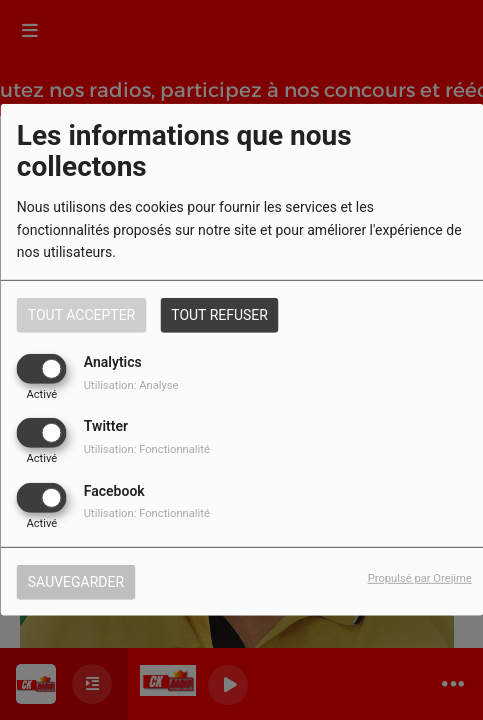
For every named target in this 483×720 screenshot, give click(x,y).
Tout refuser (219, 315)
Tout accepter (81, 315)
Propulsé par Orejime (420, 577)
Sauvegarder (76, 581)
